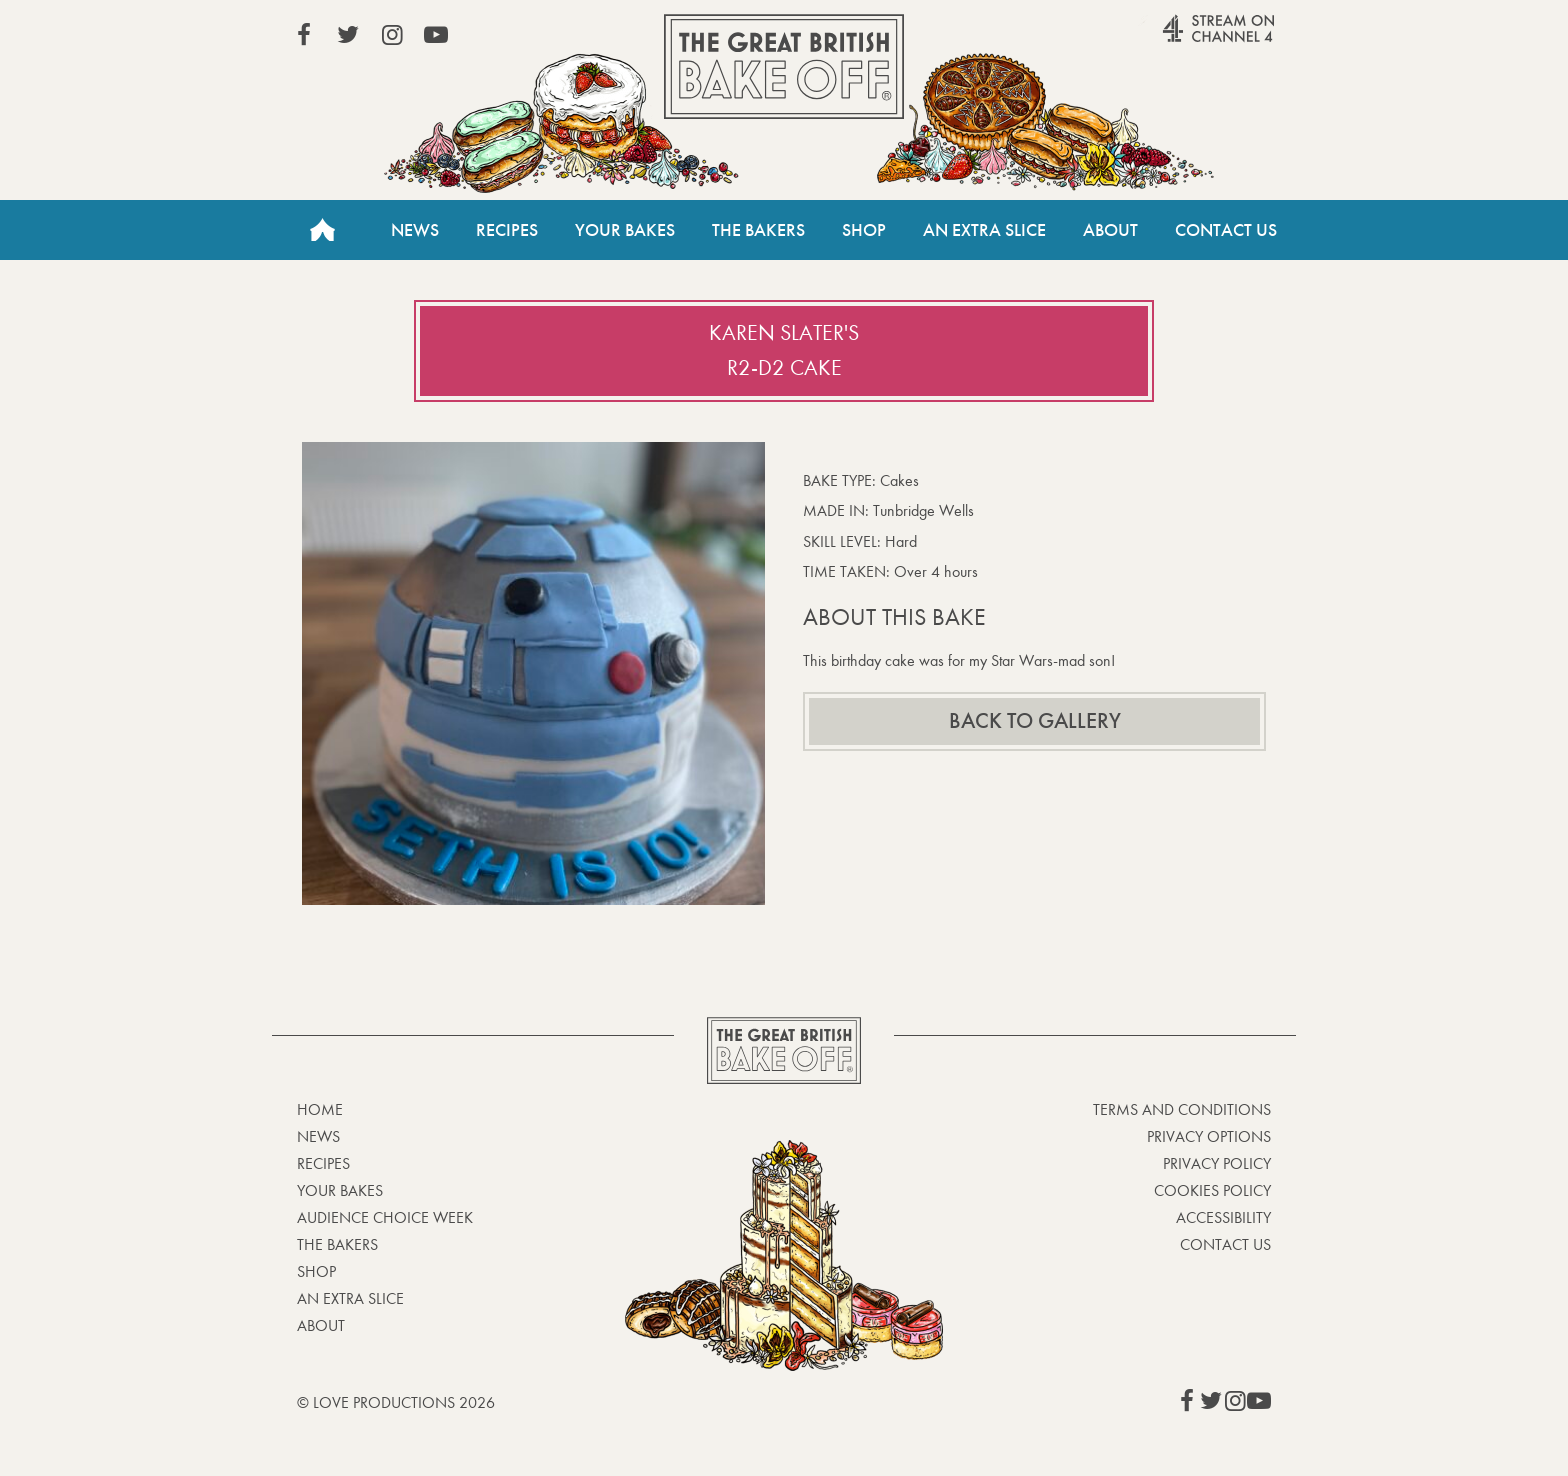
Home (322, 230)
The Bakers (758, 230)
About (1110, 230)
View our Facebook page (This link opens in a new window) (304, 35)
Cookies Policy (1212, 1190)
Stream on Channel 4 (1180, 39)
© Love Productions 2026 (396, 1402)
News (415, 230)
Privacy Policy (1217, 1163)
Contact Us (1226, 230)
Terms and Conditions (1182, 1109)
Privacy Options (1209, 1136)
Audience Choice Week (385, 1217)
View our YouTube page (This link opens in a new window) (436, 35)
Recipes (507, 230)
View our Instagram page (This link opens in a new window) (392, 35)
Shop (864, 230)
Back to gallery (1035, 721)
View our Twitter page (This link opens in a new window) (348, 35)
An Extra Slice (984, 230)
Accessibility (1223, 1217)
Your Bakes (625, 230)
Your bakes (340, 1190)
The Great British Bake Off (784, 66)
